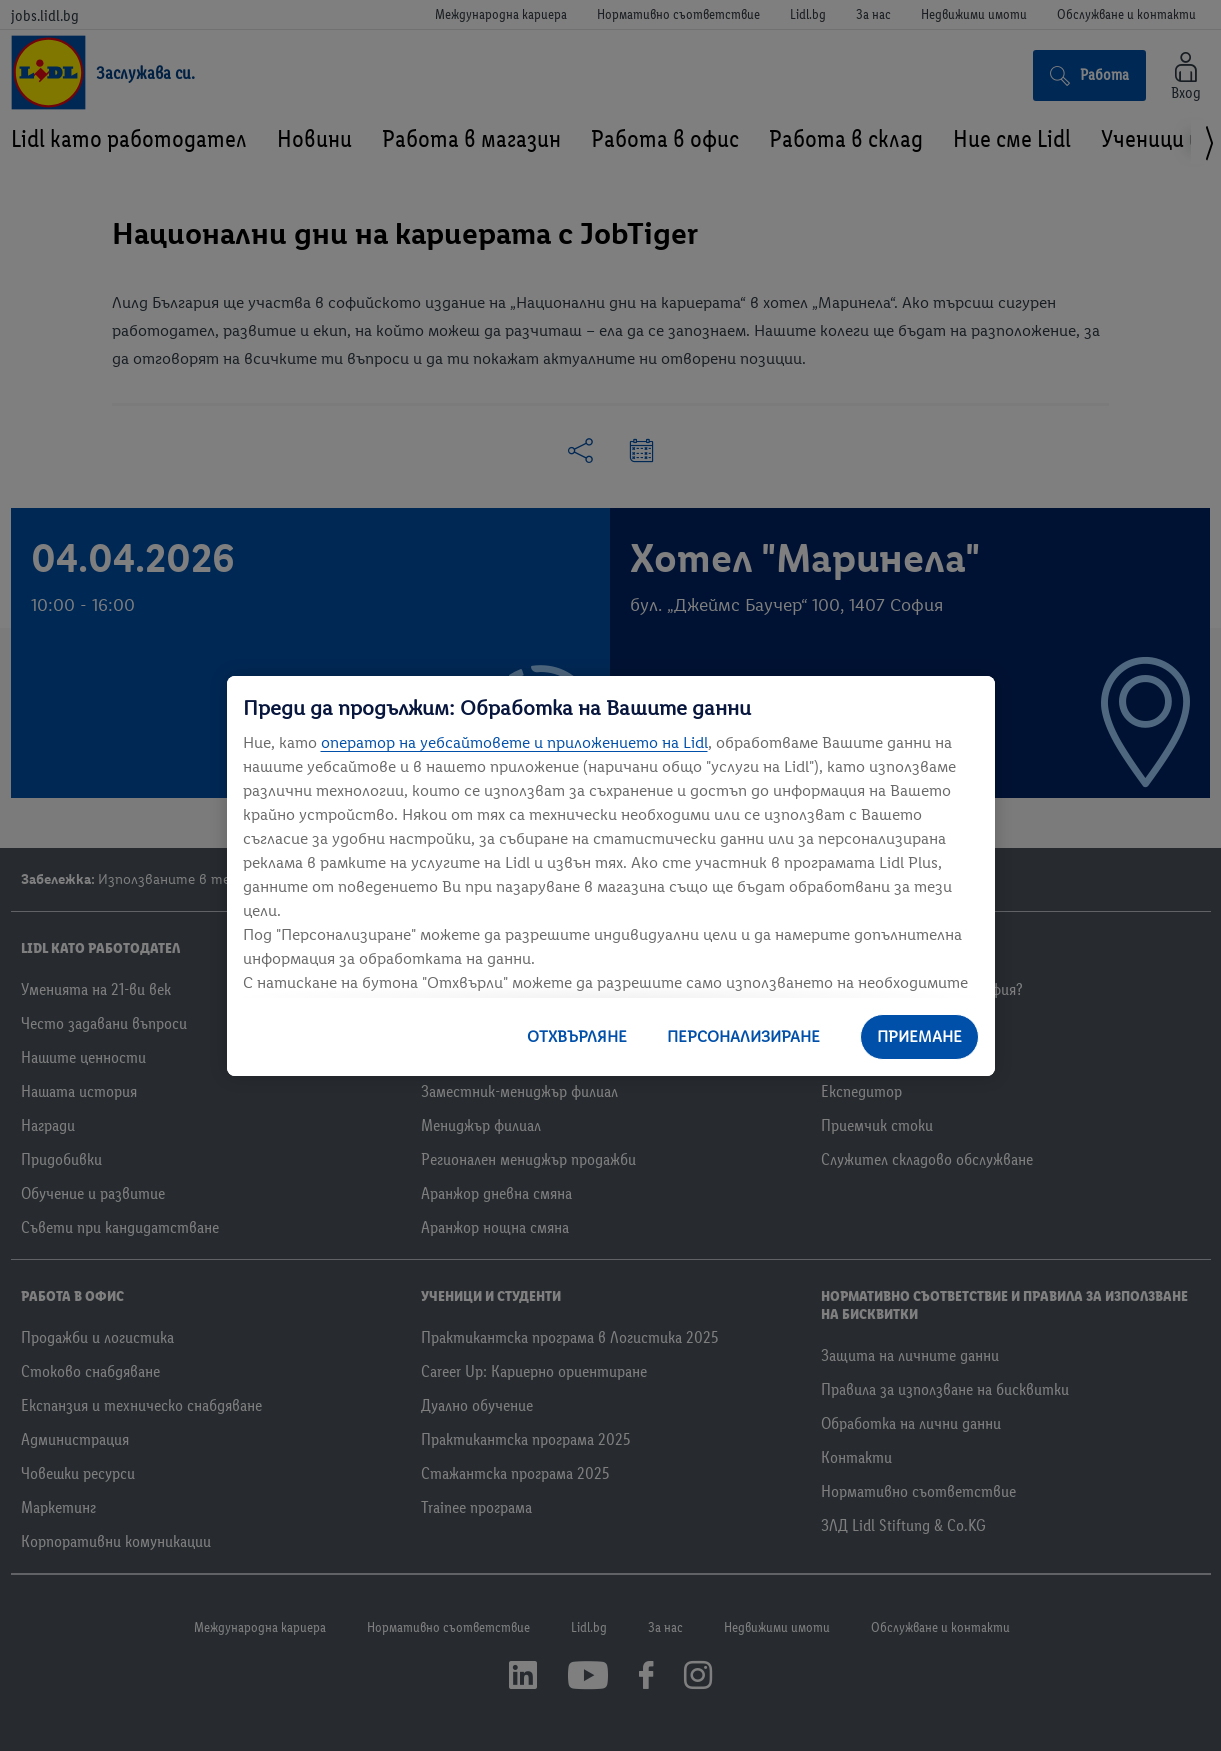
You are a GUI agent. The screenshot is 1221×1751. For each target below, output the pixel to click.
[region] (611, 876)
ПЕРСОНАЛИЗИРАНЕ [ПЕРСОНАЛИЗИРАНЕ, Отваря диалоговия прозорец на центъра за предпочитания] (743, 1036)
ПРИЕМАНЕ (919, 1036)
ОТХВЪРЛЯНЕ (577, 1036)
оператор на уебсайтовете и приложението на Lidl (514, 742)
